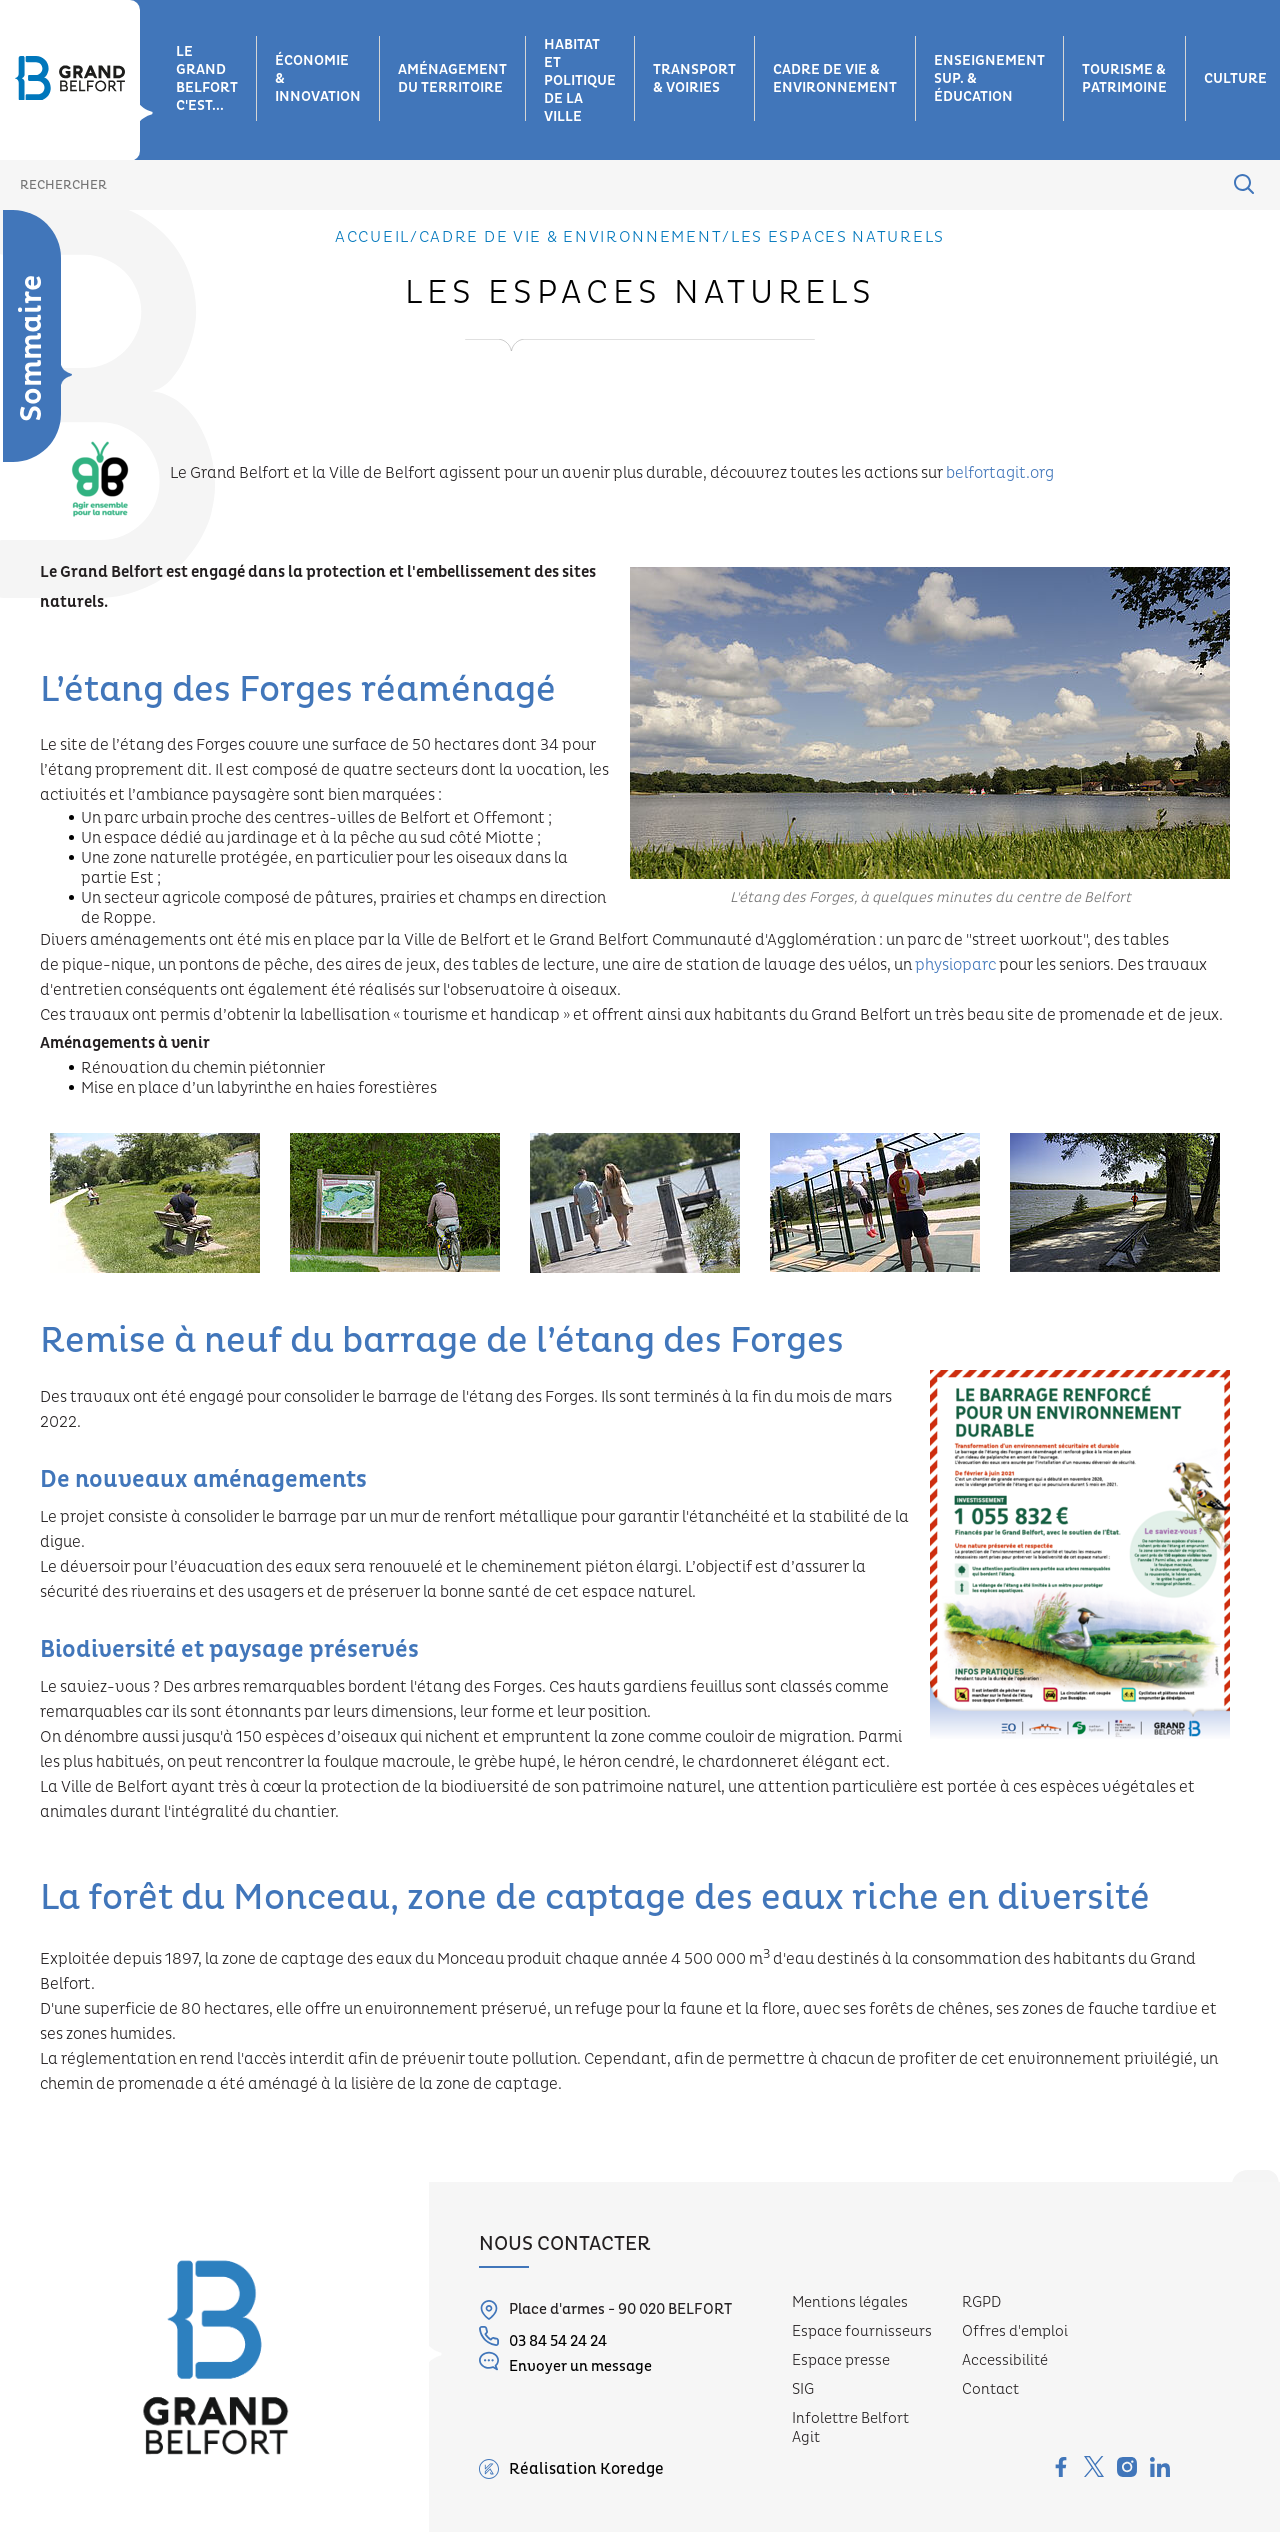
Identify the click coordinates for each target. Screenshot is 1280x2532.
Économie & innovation (318, 79)
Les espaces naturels (33, 472)
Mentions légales (850, 2302)
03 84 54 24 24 (543, 2338)
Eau (16, 411)
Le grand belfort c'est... (207, 79)
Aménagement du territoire (452, 79)
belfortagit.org (1000, 473)
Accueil (372, 237)
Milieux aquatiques (43, 645)
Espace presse (841, 2360)
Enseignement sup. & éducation (989, 79)
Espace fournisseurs (862, 2331)
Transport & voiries (694, 79)
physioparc (957, 965)
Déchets (30, 370)
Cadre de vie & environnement (835, 79)
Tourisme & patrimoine (1124, 79)
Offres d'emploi (1015, 2331)
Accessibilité (1005, 2360)
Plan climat (25, 584)
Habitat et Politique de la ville (580, 81)
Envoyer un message (565, 2363)
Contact (990, 2389)
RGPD (981, 2302)
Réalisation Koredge (571, 2469)
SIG (803, 2389)
